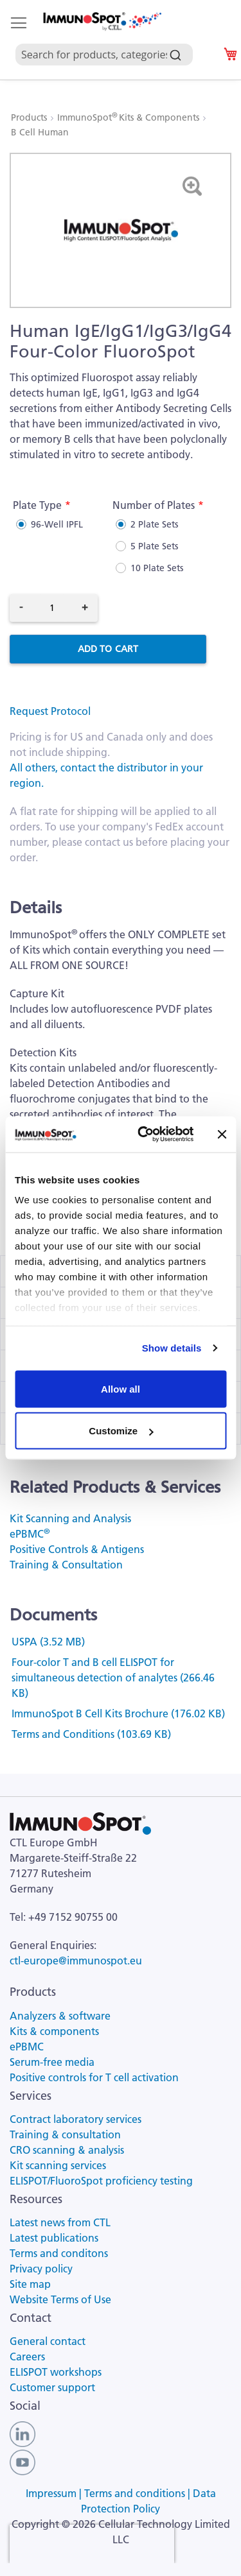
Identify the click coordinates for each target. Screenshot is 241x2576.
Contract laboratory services (75, 2119)
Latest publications (54, 2237)
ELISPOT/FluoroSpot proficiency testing (101, 2180)
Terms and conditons (59, 2253)
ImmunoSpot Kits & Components (129, 117)
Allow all (120, 1388)
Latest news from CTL (60, 2222)
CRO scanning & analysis (67, 2149)
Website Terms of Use (60, 2299)
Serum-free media (52, 2062)
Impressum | (55, 2493)
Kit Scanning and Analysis (70, 1518)
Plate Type (37, 505)
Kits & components (54, 2031)
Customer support (52, 2387)
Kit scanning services (58, 2165)
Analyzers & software (60, 2015)
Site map (30, 2284)
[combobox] (109, 39)
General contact (47, 2341)
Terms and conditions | (138, 2493)
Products (30, 117)
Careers (27, 2356)
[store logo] (101, 21)
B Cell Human (40, 132)
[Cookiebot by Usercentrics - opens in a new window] (143, 1134)
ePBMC (29, 1533)
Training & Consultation (66, 1564)
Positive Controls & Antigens (77, 1549)
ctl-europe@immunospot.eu (76, 1960)
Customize (121, 1430)
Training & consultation (65, 2134)
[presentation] (92, 2544)
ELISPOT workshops (56, 2372)
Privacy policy (41, 2268)
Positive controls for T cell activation (94, 2077)
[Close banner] (221, 1133)
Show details (172, 1348)
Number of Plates (153, 505)
